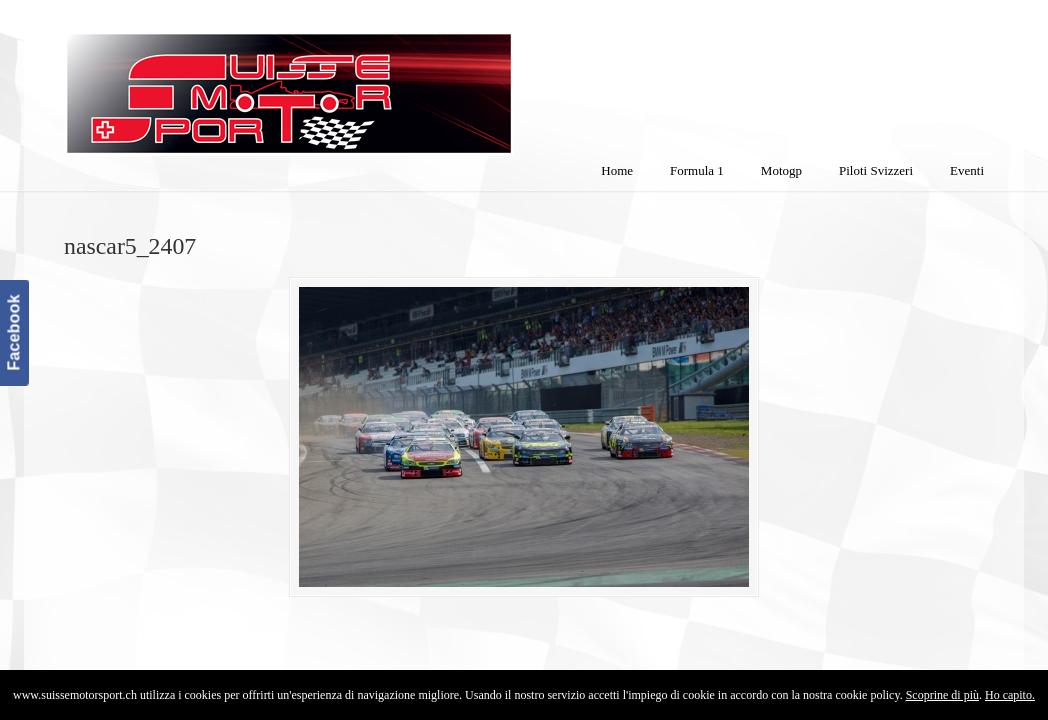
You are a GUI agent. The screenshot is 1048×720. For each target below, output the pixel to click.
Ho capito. (1010, 695)
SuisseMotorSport (373, 81)
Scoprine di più (942, 695)
